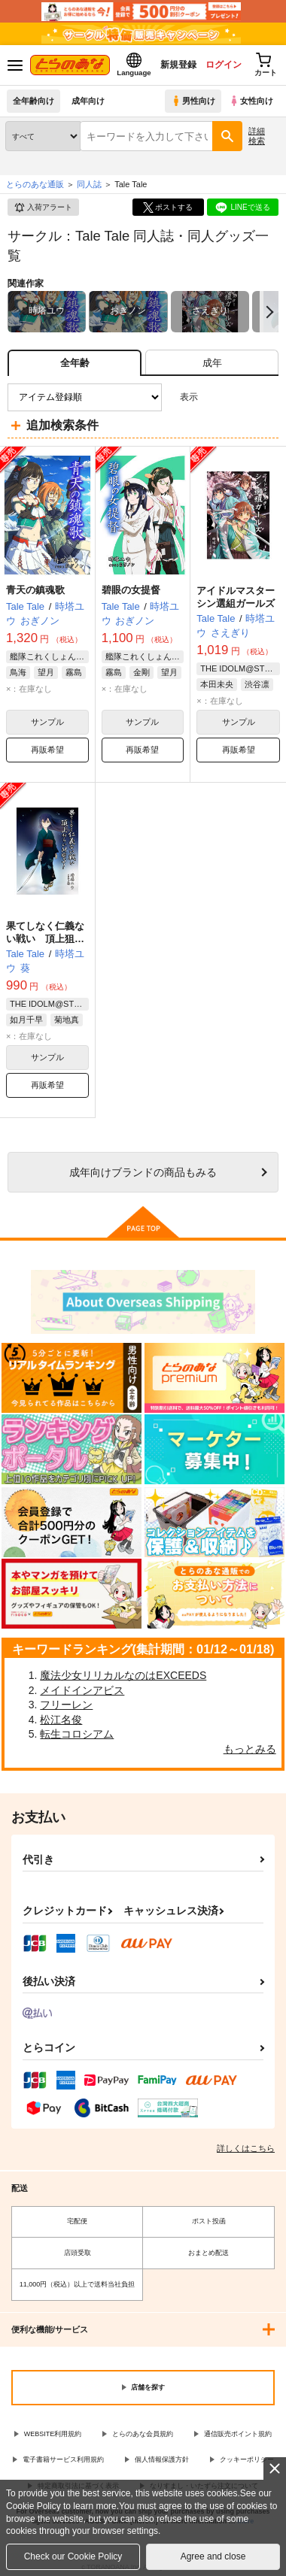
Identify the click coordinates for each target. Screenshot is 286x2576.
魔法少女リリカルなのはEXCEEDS (123, 1675)
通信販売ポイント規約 (238, 2434)
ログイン (223, 64)
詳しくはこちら (246, 2148)
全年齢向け (33, 100)
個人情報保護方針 (162, 2459)
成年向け (88, 100)
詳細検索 (256, 135)
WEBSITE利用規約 (53, 2434)
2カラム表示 (241, 397)
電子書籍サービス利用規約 (63, 2459)
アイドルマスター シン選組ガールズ (240, 597)
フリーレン (66, 1705)
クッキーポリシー (247, 2459)
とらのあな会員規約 (142, 2434)
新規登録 (178, 64)
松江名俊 (61, 1720)
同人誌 (89, 184)
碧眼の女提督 (131, 590)
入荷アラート (43, 208)
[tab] (211, 363)
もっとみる (250, 1749)
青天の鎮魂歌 (35, 590)
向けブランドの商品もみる (143, 1172)
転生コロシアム (77, 1734)
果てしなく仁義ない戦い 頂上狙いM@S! (45, 938)
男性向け (193, 100)
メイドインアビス (82, 1690)
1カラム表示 (266, 397)
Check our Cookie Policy (73, 2556)
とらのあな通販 (35, 184)
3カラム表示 (215, 397)
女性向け (251, 100)
